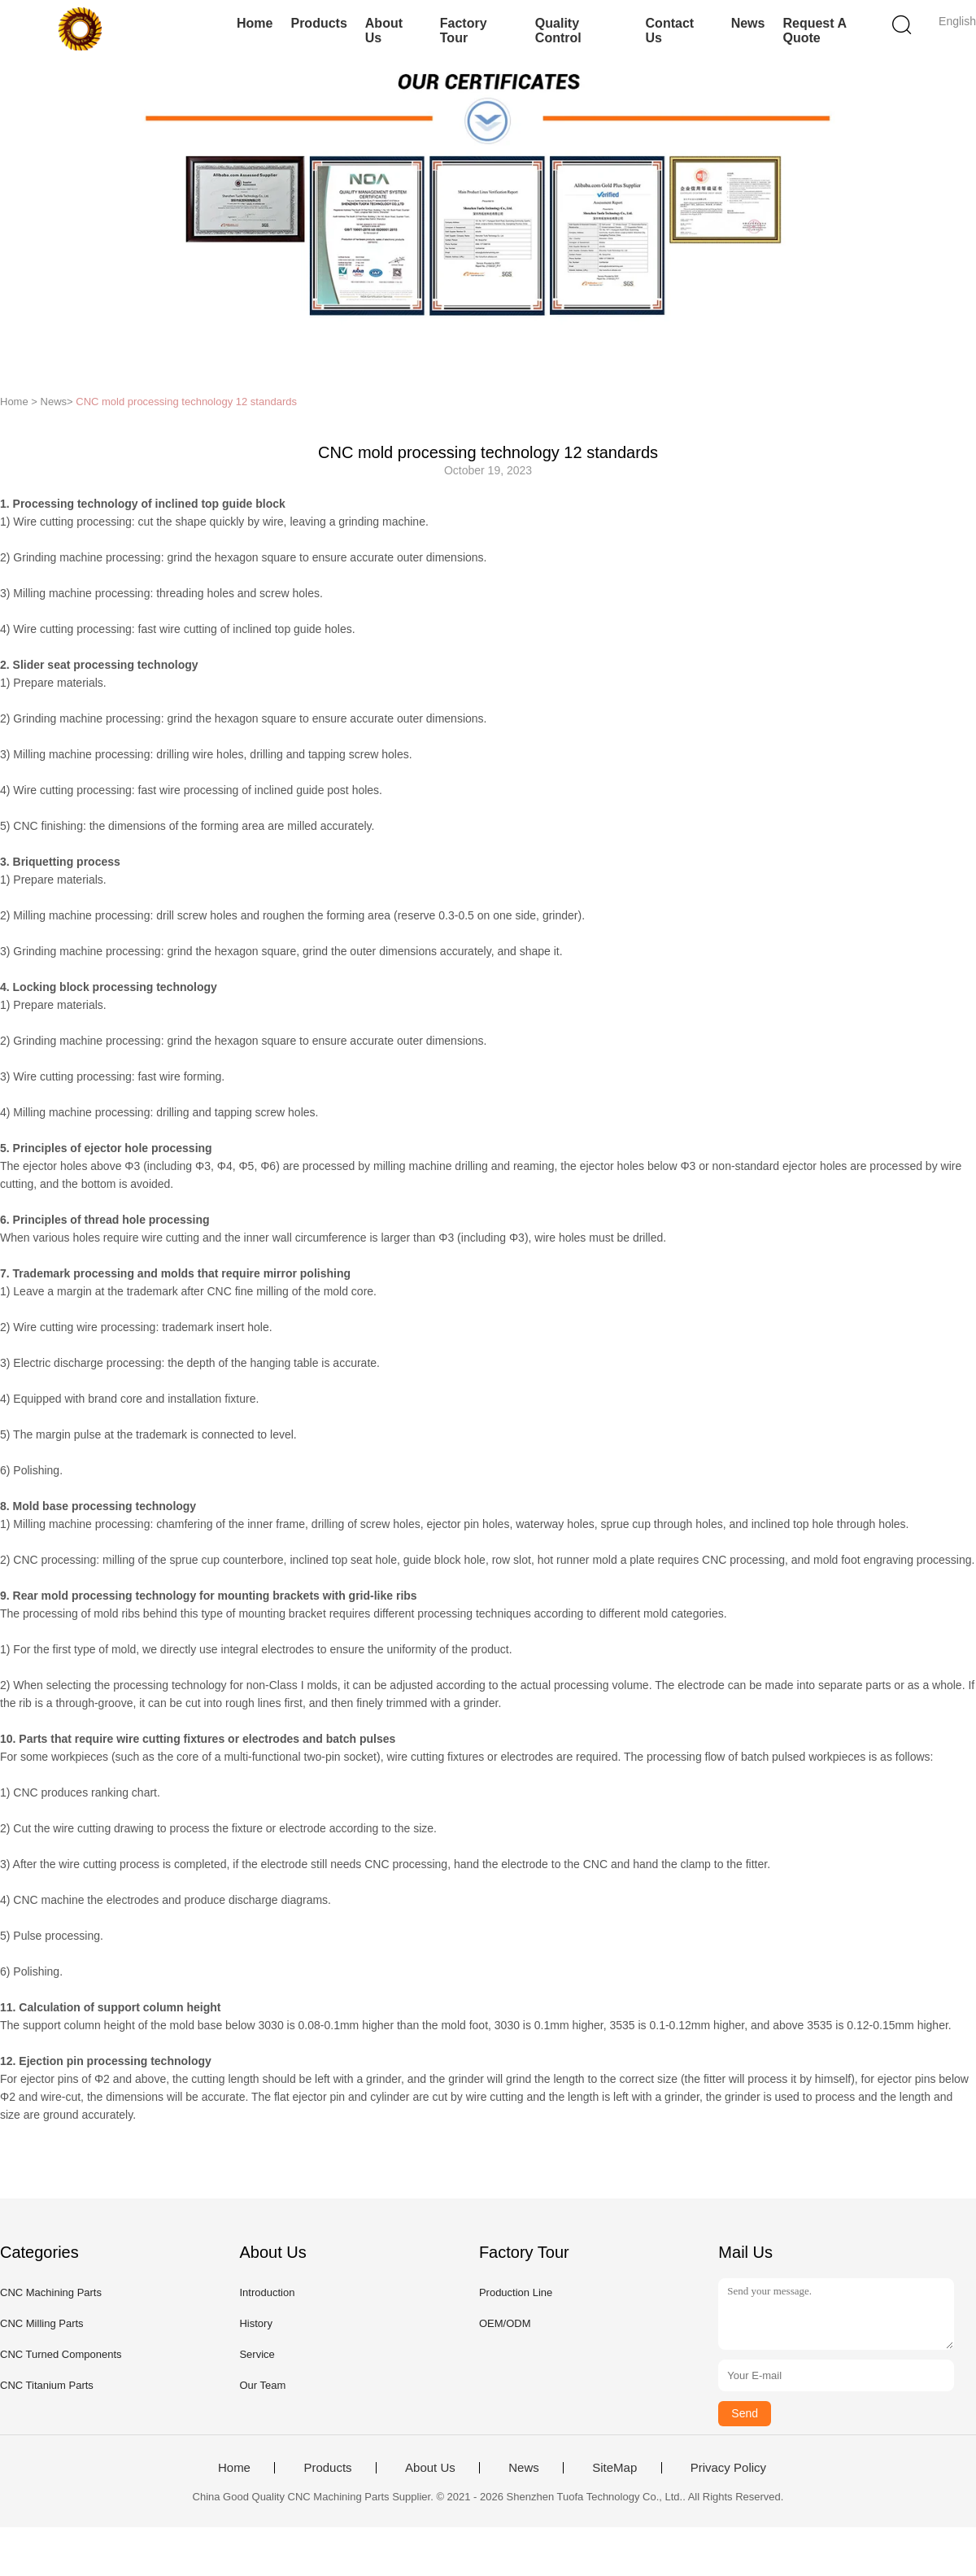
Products (318, 23)
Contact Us (670, 30)
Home (254, 23)
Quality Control (558, 30)
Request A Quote (814, 30)
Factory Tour (463, 30)
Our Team (262, 2385)
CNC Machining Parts (51, 2292)
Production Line (515, 2292)
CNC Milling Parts (42, 2323)
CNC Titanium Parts (47, 2385)
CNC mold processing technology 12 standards (186, 401)
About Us (384, 30)
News (748, 23)
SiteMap (614, 2467)
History (255, 2323)
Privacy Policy (728, 2467)
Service (256, 2354)
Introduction (266, 2292)
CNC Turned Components (61, 2354)
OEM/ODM (505, 2323)
